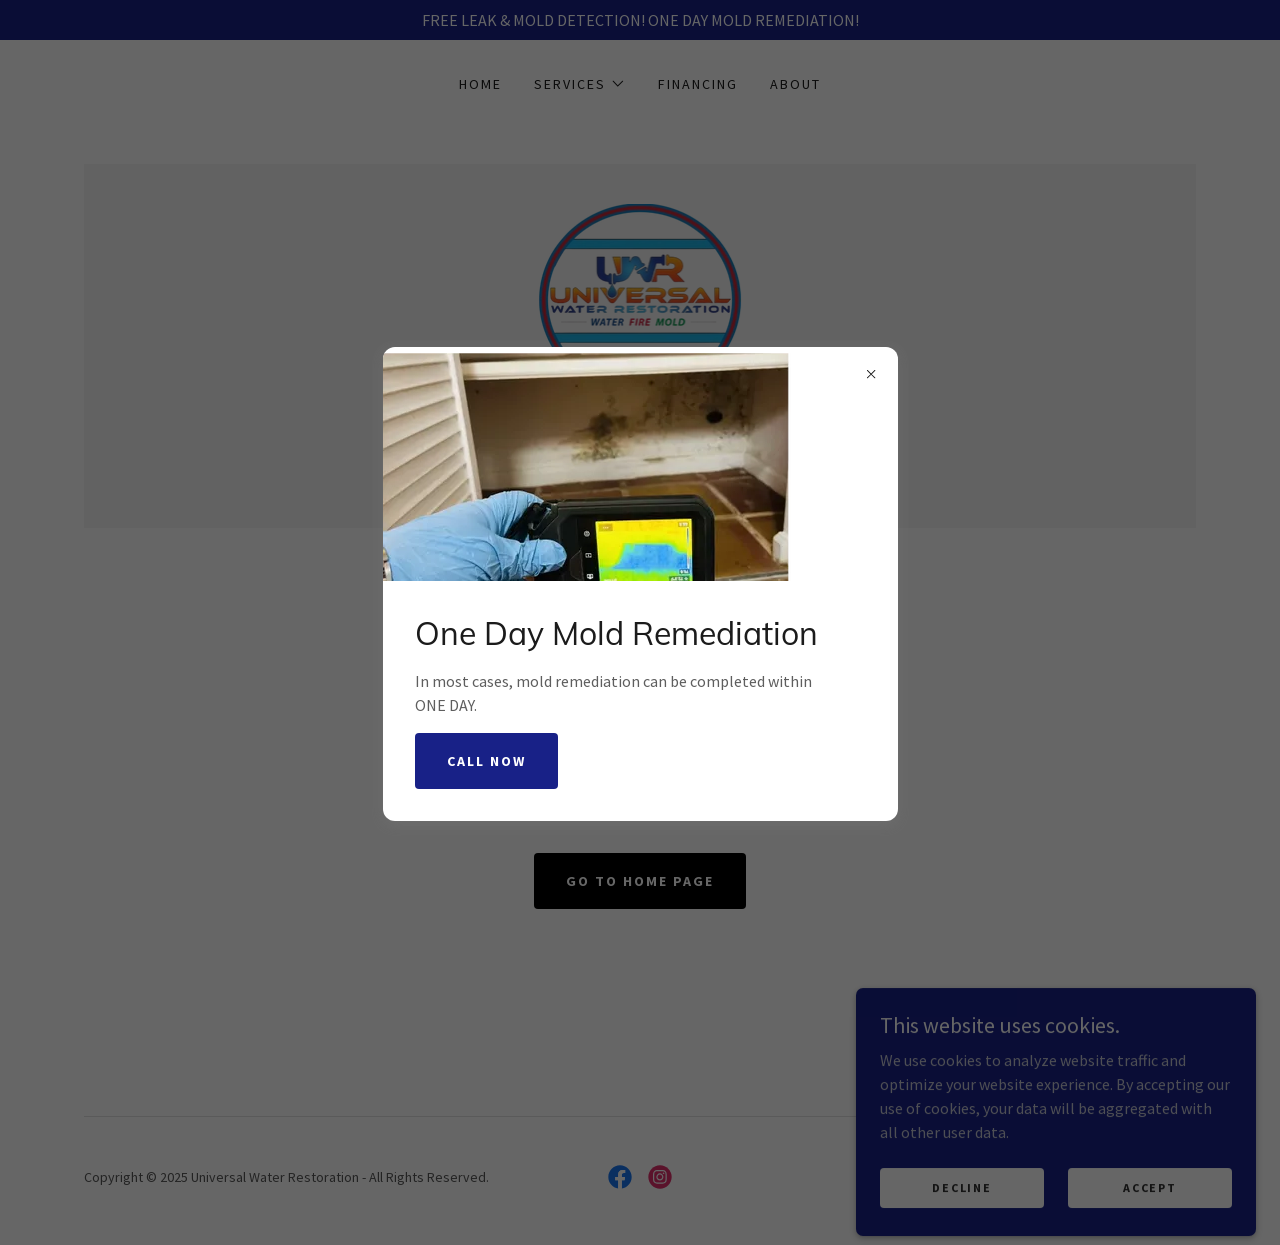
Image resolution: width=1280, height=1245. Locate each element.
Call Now (486, 761)
